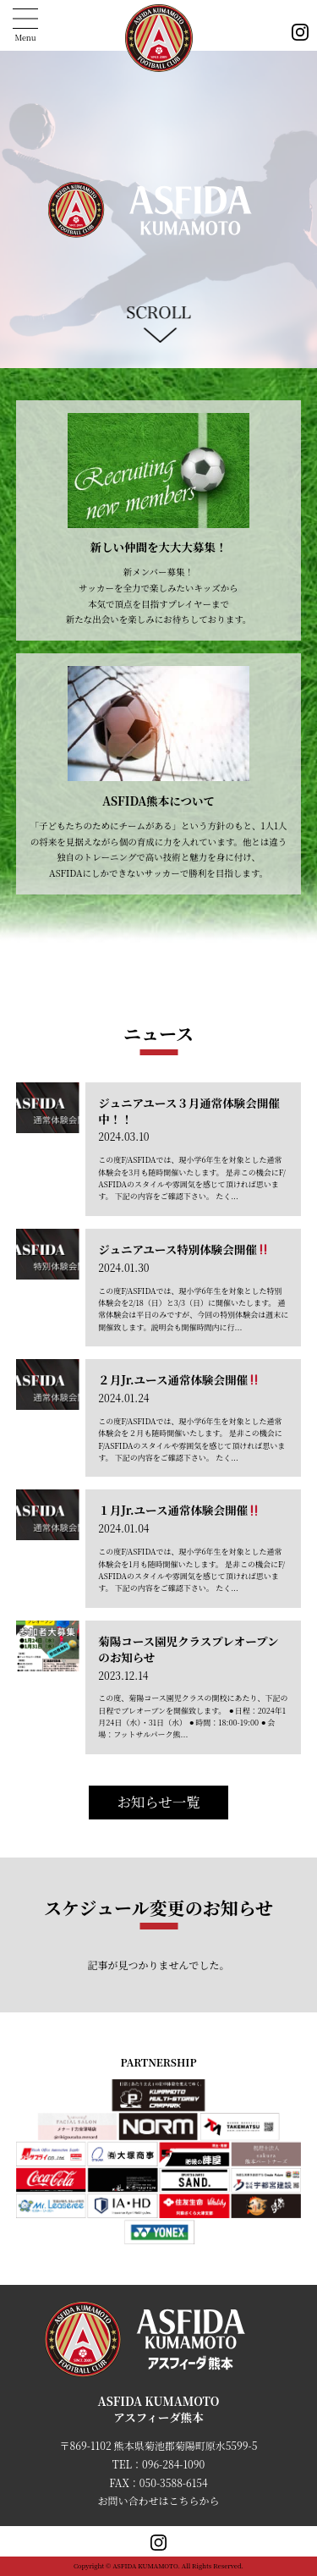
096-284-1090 (173, 2464)
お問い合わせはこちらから (158, 2500)
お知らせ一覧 (158, 1802)
